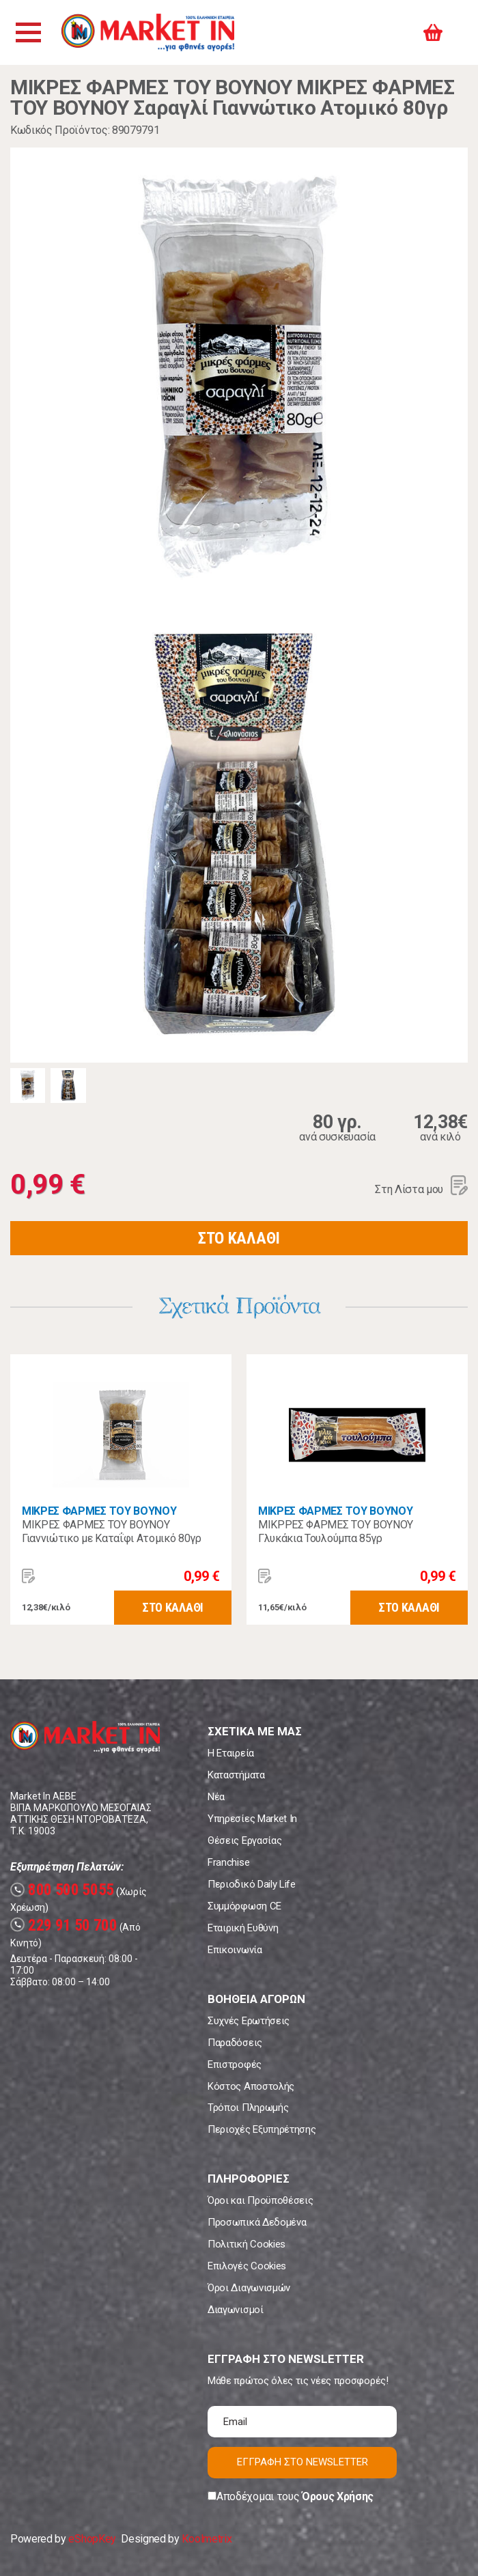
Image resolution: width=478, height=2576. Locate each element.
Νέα (216, 1797)
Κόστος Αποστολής (251, 2086)
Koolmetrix (206, 2538)
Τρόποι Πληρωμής (248, 2107)
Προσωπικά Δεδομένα (257, 2222)
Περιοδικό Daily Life (252, 1884)
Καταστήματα (236, 1775)
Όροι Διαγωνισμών (249, 2288)
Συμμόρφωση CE (244, 1906)
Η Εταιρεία (231, 1753)
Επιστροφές (235, 2064)
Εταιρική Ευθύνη (243, 1928)
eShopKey (91, 2538)
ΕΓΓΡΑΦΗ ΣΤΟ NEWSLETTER (302, 2462)
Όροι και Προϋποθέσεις (260, 2200)
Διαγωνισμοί (235, 2310)
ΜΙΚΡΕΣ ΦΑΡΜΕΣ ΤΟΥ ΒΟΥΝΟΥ (99, 1510)
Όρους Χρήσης (338, 2496)
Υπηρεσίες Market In (252, 1818)
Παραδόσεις (235, 2042)
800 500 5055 (62, 1890)
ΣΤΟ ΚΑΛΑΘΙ (239, 1238)
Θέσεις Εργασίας (244, 1840)
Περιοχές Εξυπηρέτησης (261, 2129)
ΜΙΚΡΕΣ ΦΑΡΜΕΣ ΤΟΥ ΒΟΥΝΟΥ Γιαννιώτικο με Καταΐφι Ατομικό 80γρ (111, 1531)
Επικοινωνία (235, 1950)
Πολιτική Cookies (246, 2244)
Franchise (228, 1862)
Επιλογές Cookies (247, 2266)
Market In (148, 32)
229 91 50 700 (63, 1925)
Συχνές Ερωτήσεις (249, 2021)
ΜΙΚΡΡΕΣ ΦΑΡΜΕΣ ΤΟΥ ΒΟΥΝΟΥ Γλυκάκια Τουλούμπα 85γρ (335, 1531)
